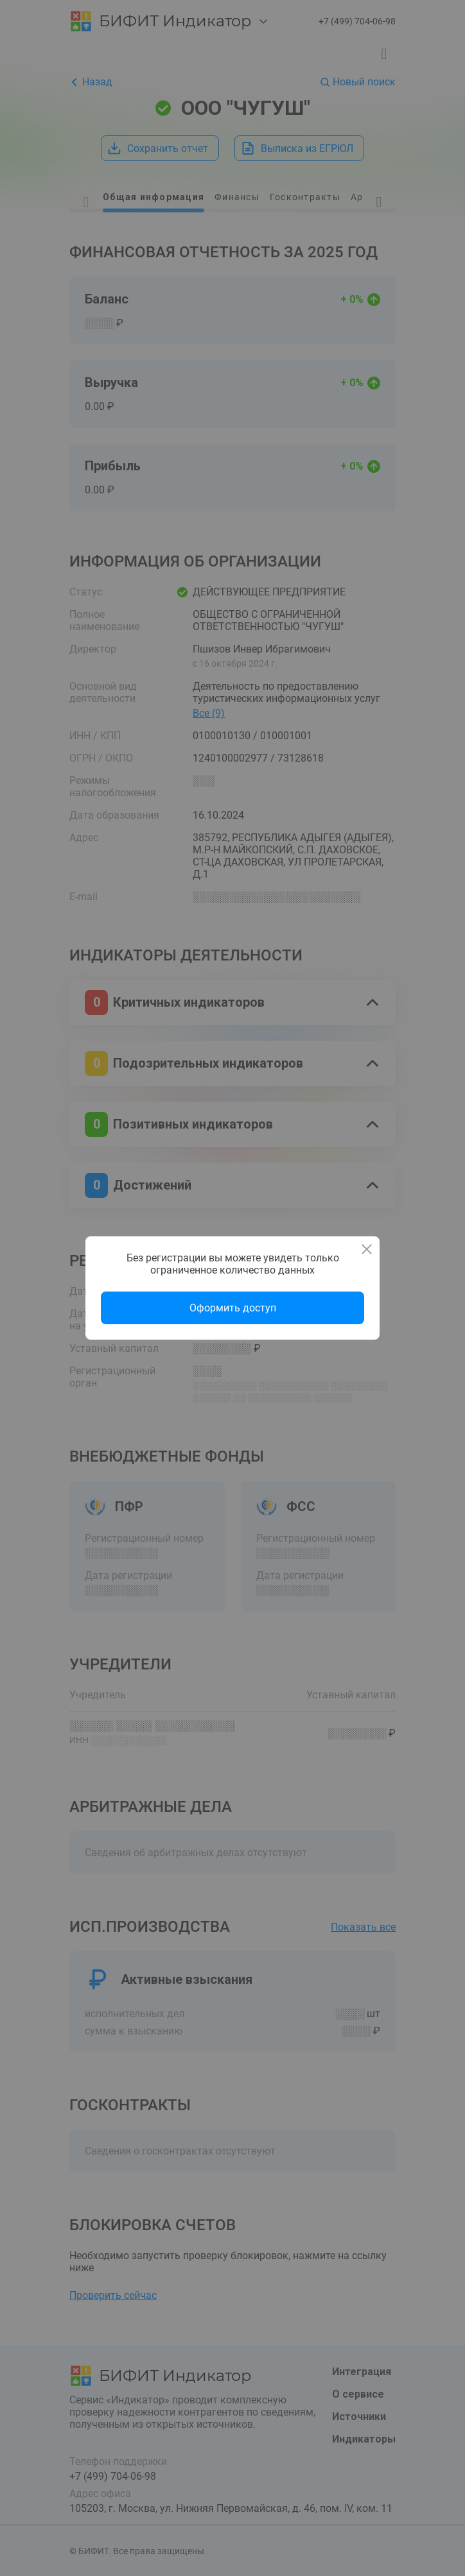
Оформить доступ (232, 1308)
